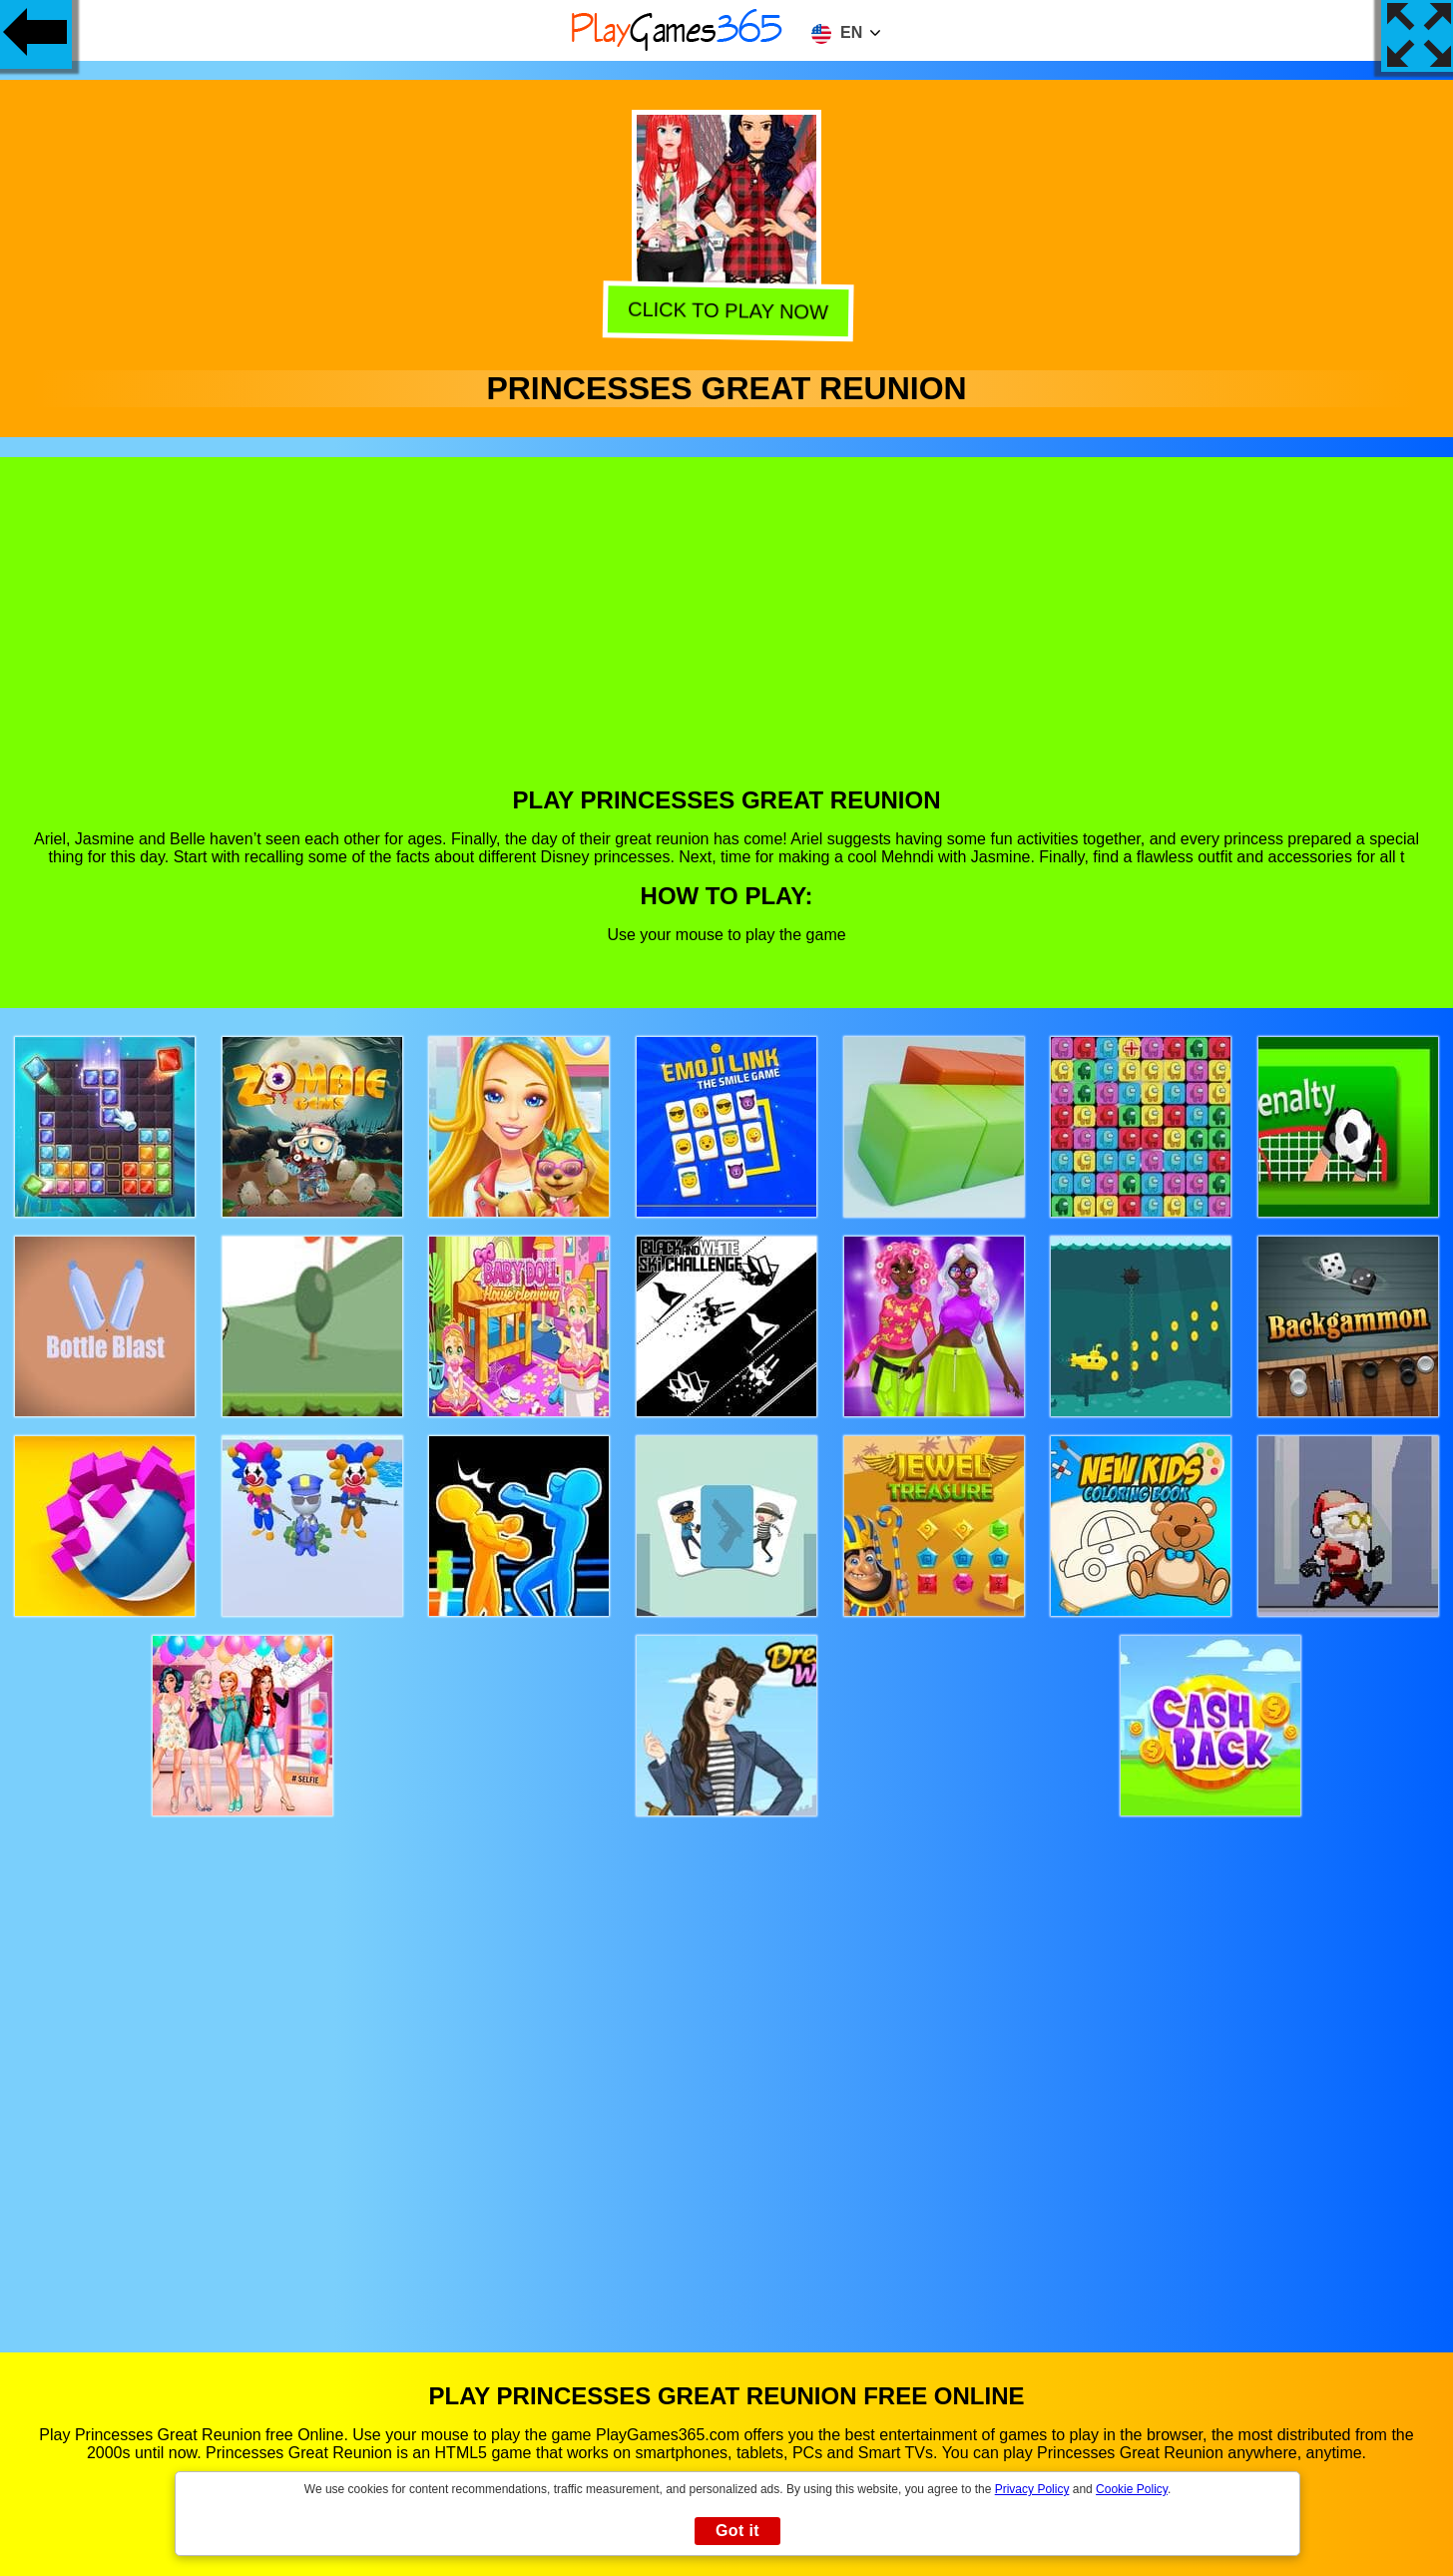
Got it (737, 2530)
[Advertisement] (726, 636)
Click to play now (724, 311)
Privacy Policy (1032, 2489)
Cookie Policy (1132, 2489)
